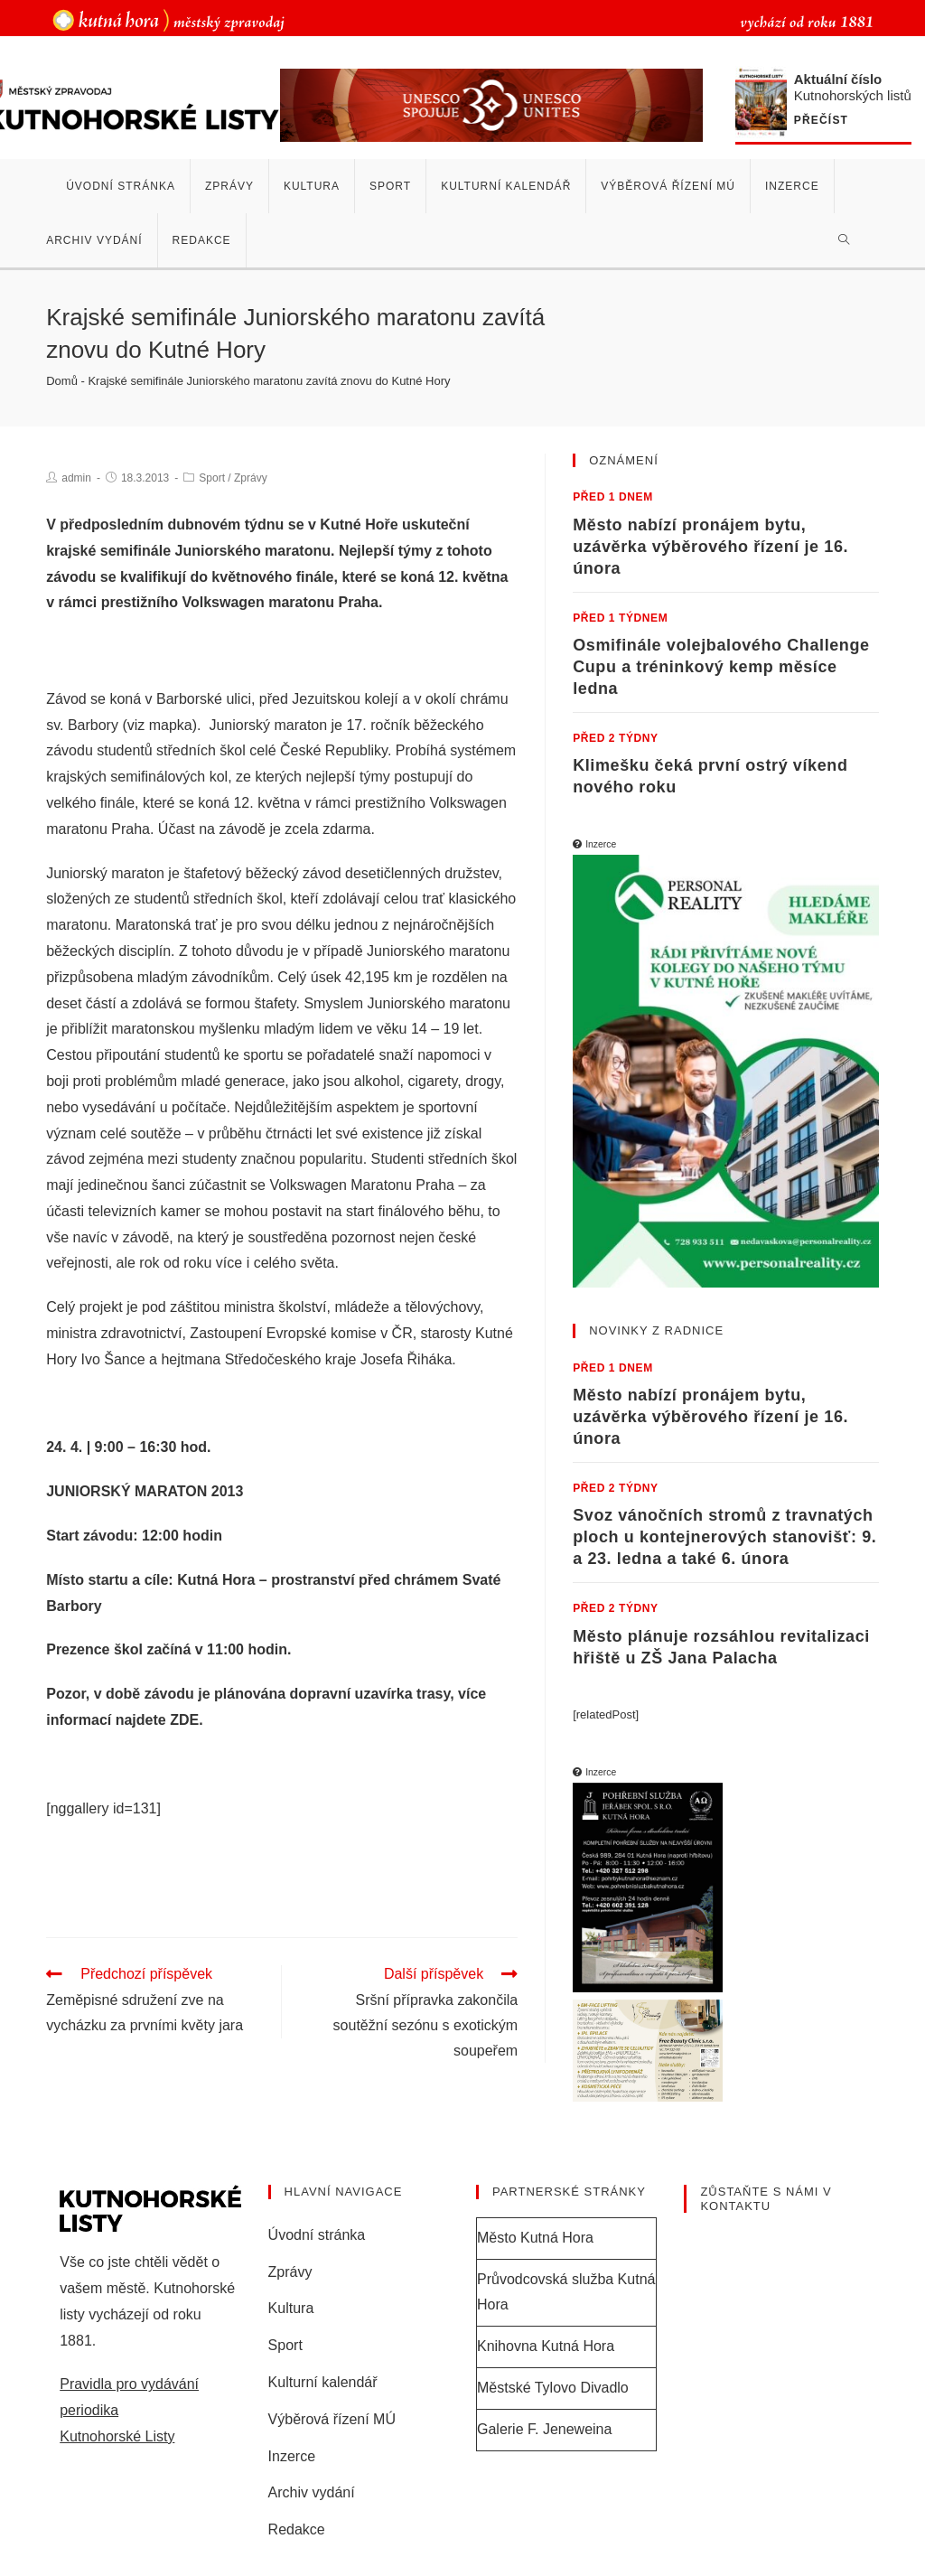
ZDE (184, 1720)
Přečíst (825, 120)
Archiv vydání (311, 2492)
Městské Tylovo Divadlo (553, 2387)
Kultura (291, 2308)
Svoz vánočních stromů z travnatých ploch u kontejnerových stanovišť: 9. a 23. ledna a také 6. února (724, 1537)
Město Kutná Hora (535, 2237)
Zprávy (250, 478)
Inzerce (291, 2455)
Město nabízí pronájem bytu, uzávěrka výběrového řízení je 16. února (710, 546)
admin (76, 478)
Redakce (296, 2529)
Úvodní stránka (317, 2235)
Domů (62, 381)
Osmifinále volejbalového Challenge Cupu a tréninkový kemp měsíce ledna (721, 667)
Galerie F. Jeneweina (544, 2429)
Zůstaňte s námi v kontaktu (765, 2199)
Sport (212, 478)
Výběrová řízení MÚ (332, 2419)
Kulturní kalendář (323, 2382)
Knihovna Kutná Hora (545, 2346)
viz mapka (159, 725)
